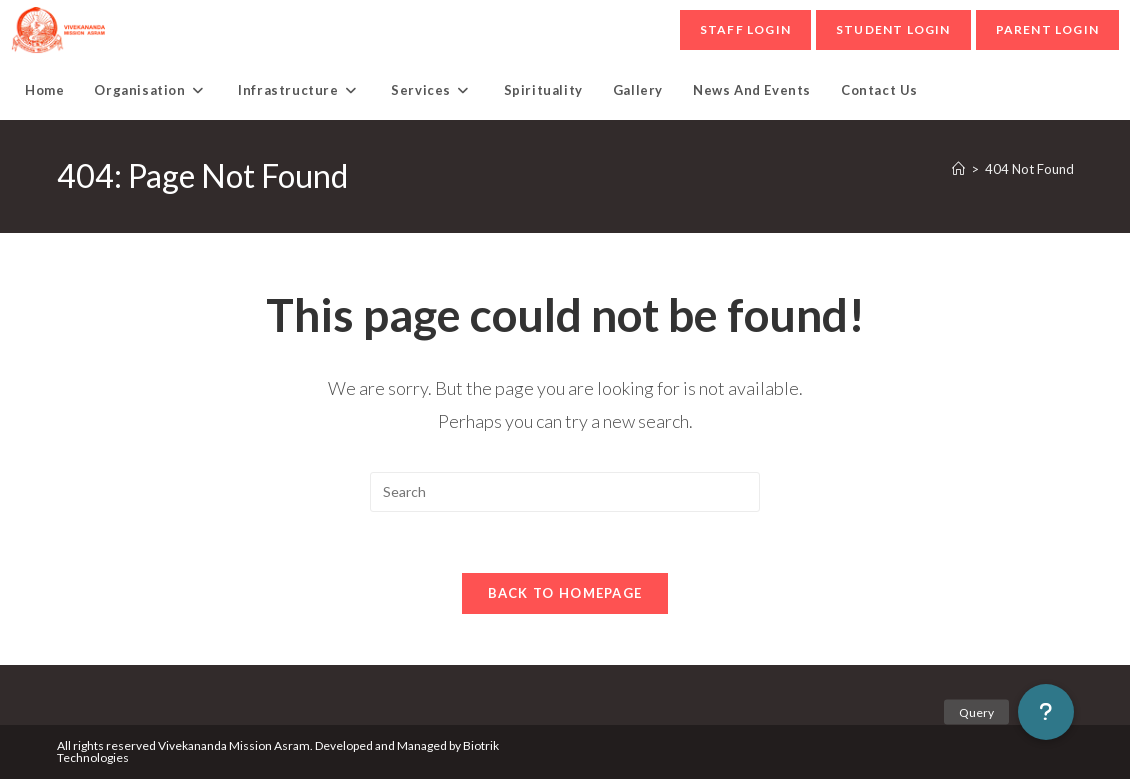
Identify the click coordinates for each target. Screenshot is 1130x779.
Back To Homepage (565, 593)
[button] (1046, 712)
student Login (893, 29)
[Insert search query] (565, 492)
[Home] (958, 169)
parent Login (1047, 29)
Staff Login (745, 29)
